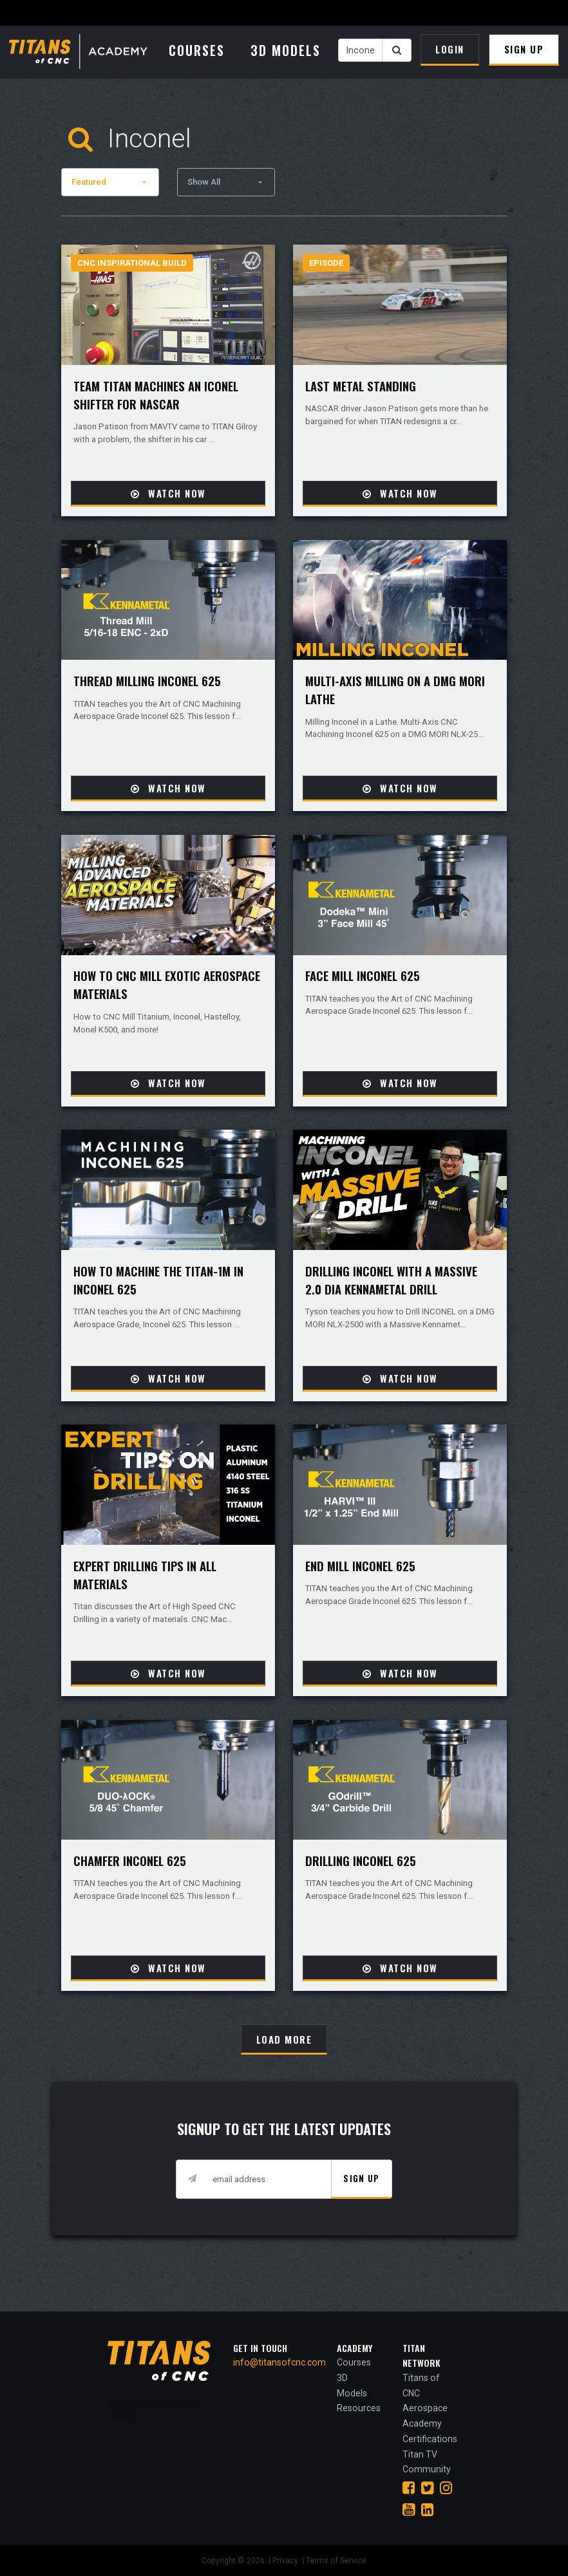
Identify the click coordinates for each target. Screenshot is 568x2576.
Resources (359, 2408)
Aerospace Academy (425, 2416)
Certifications (429, 2439)
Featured (88, 182)
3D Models (286, 50)
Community (426, 2469)
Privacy (286, 2560)
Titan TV (419, 2454)
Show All (203, 182)
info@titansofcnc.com (279, 2362)
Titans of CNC (421, 2385)
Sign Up (524, 49)
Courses (197, 50)
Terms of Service (336, 2560)
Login (449, 49)
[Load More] (284, 2039)
